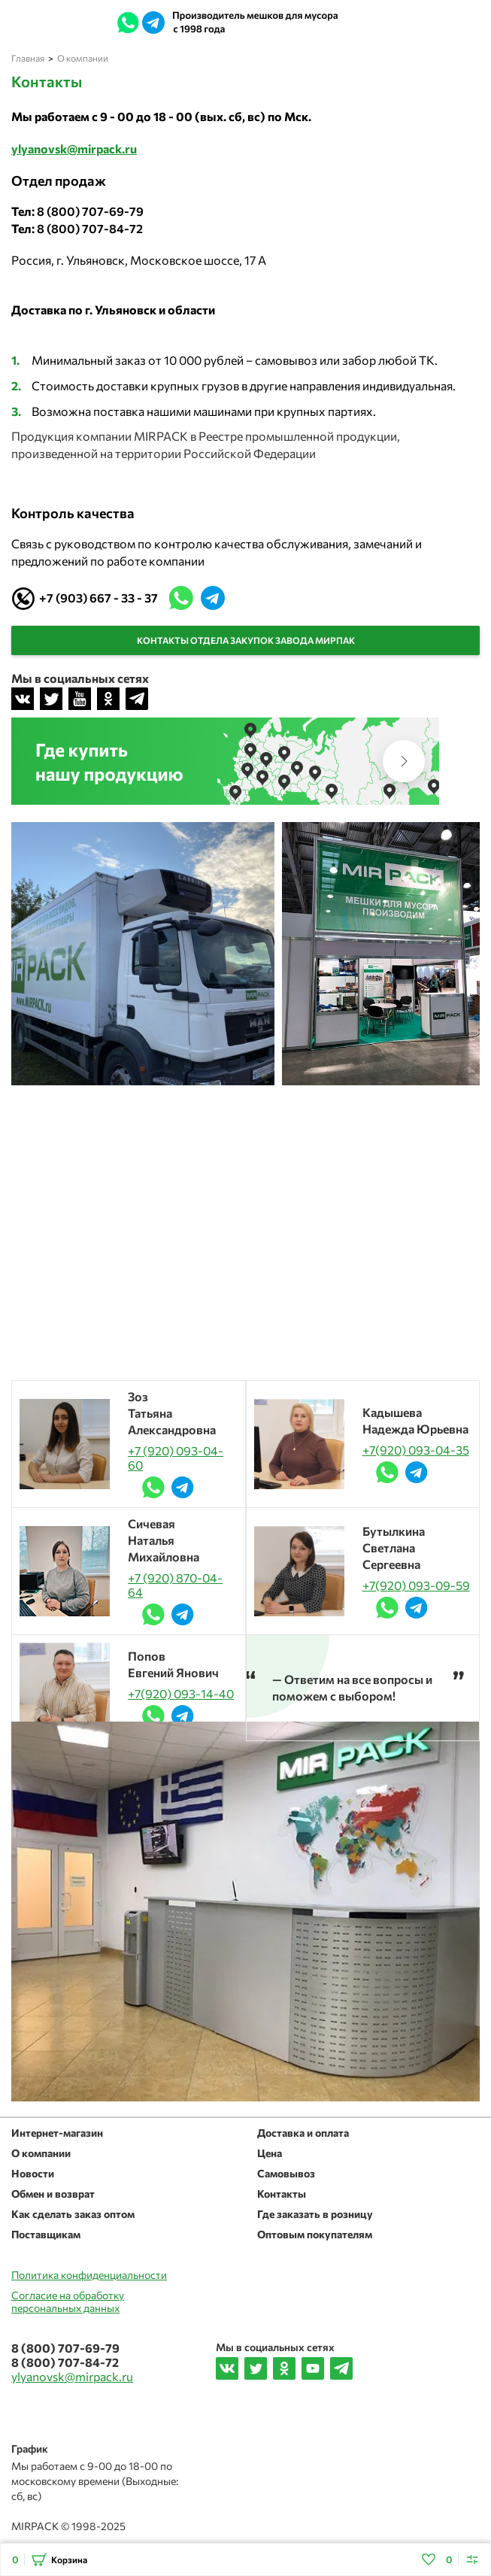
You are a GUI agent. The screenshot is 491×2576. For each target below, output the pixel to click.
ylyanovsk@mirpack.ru (389, 23)
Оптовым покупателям (314, 2234)
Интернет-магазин (57, 2132)
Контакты (281, 2193)
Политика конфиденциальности (89, 2274)
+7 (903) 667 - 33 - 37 (98, 597)
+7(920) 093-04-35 (415, 1450)
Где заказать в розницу (315, 2213)
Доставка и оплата (303, 2132)
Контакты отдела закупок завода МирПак (245, 640)
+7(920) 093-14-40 (181, 1693)
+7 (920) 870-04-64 (175, 1584)
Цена (269, 2153)
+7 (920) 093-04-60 (175, 1457)
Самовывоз (286, 2173)
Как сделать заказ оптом (73, 2213)
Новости (32, 2173)
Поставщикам (45, 2234)
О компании (41, 2153)
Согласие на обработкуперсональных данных (67, 2301)
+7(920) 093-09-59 (416, 1585)
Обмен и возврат (53, 2193)
